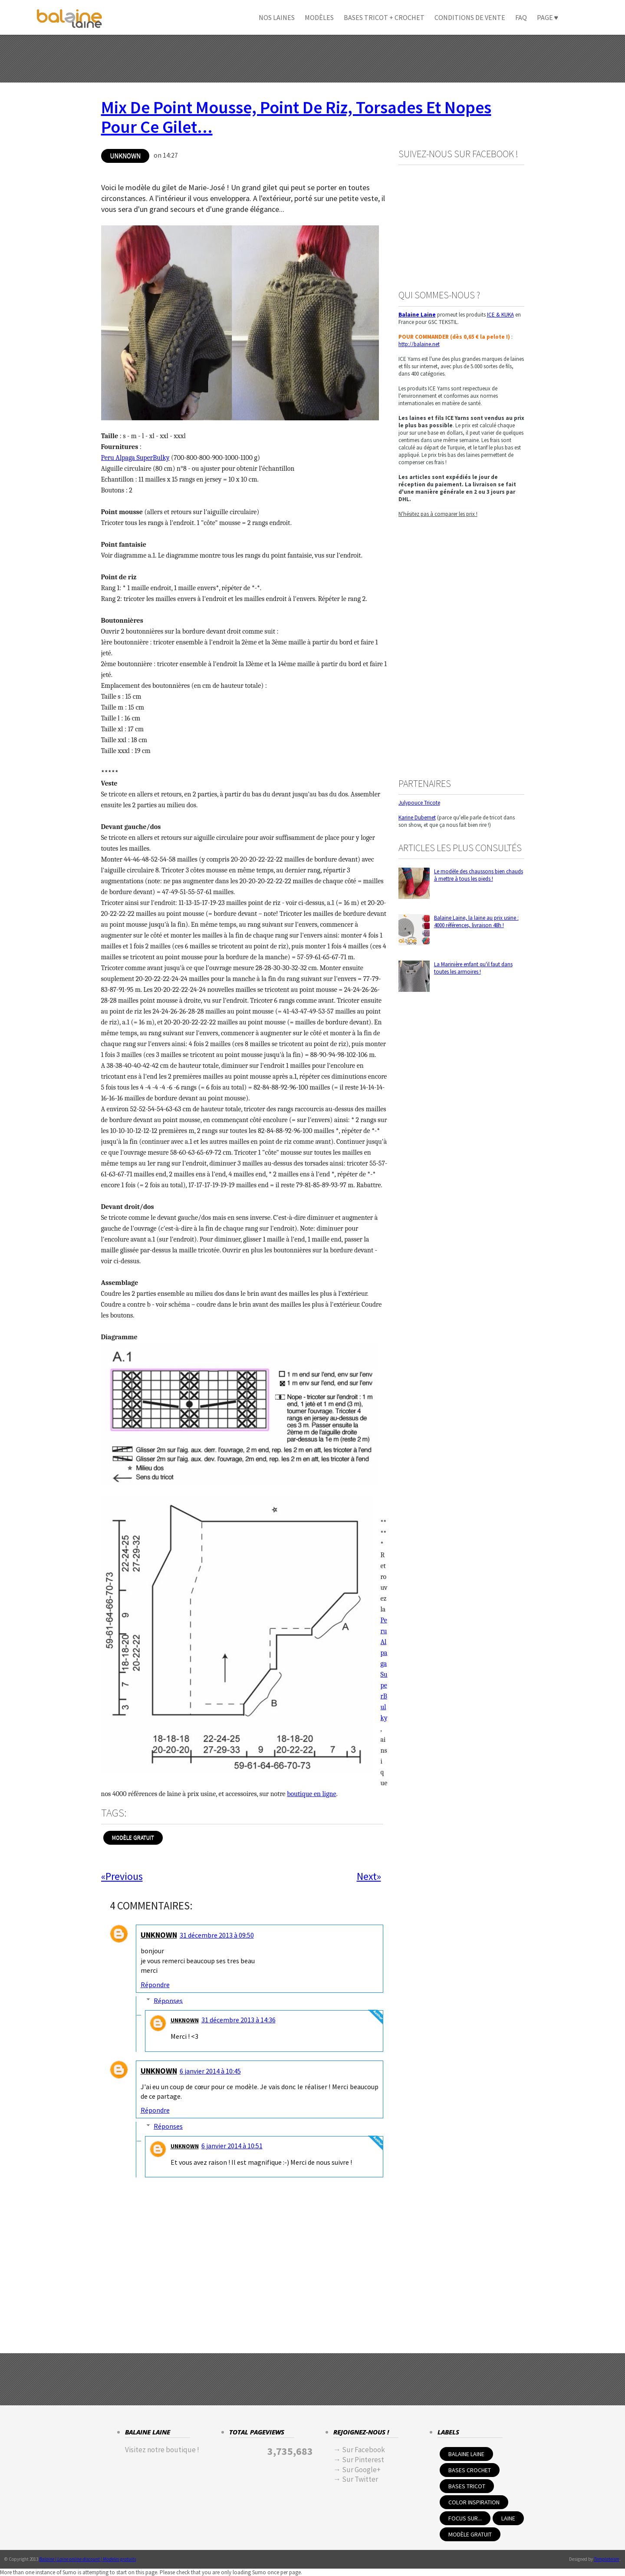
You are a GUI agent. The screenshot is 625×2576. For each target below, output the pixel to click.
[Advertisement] (312, 58)
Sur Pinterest (363, 2459)
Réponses (168, 2000)
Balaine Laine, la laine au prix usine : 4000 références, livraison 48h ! (476, 921)
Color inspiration (474, 2502)
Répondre (155, 1984)
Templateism (606, 2559)
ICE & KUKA (500, 314)
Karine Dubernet (417, 817)
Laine (508, 2518)
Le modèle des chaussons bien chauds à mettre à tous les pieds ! (478, 875)
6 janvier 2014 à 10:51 (232, 2145)
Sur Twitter (360, 2479)
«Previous (122, 1876)
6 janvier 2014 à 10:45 (210, 2071)
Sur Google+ (361, 2469)
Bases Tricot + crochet (384, 17)
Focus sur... (465, 2518)
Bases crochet (469, 2470)
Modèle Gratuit (133, 1837)
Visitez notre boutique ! (162, 2449)
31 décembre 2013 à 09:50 (217, 1935)
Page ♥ (548, 17)
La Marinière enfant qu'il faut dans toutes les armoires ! (473, 968)
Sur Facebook (363, 2449)
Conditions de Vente (469, 17)
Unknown (125, 156)
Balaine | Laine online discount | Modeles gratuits (87, 2559)
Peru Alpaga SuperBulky (135, 458)
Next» (369, 1876)
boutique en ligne (311, 1794)
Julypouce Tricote (419, 802)
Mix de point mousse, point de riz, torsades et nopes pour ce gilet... (296, 117)
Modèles (319, 17)
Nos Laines (277, 17)
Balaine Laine (466, 2454)
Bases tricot (466, 2486)
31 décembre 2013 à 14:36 (238, 2019)
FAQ (521, 17)
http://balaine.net (419, 344)
